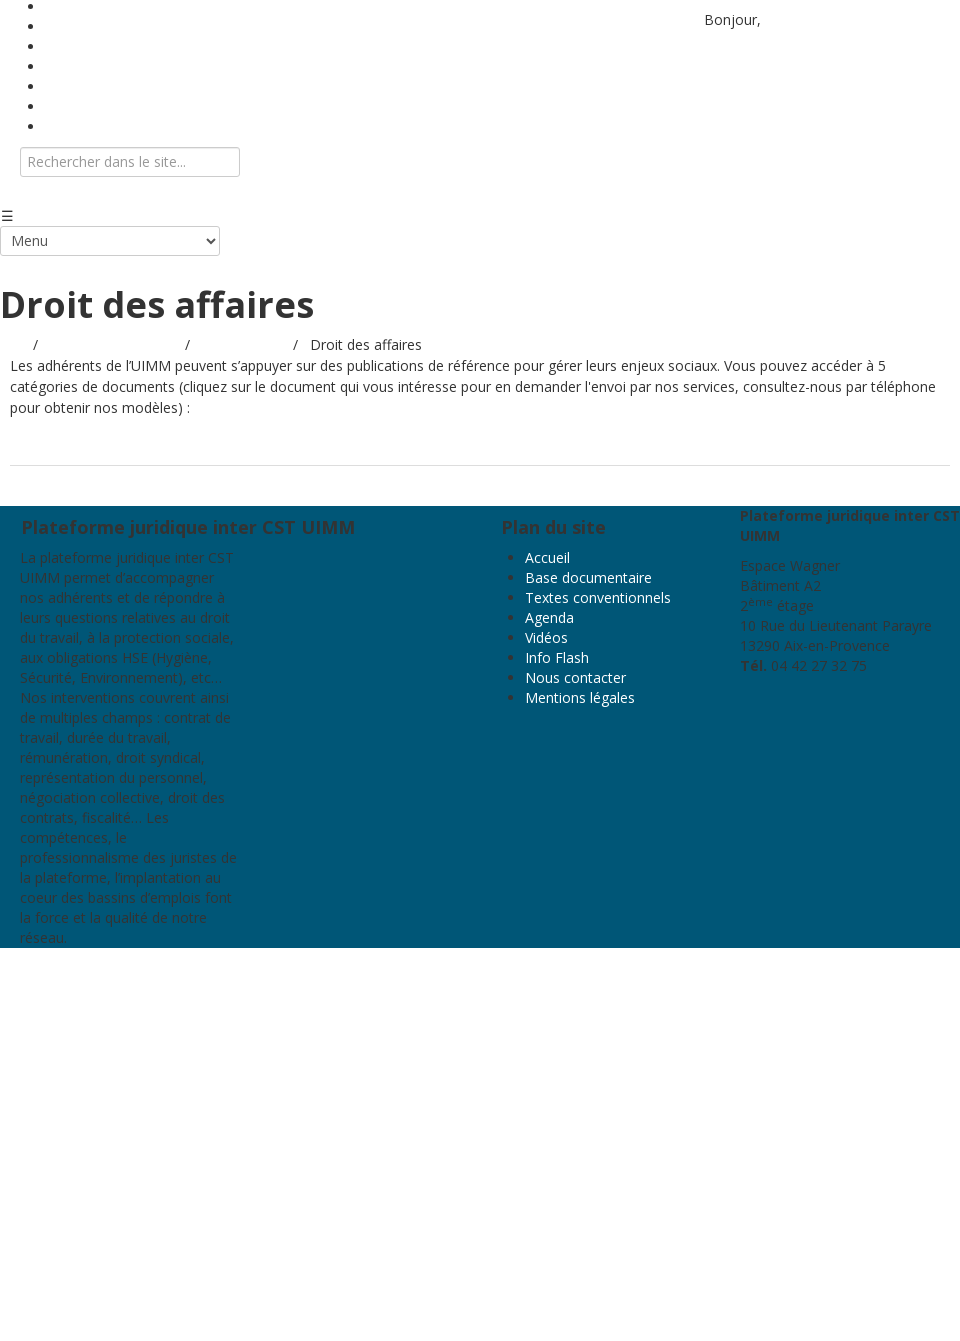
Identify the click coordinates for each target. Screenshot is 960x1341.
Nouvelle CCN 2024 (603, 446)
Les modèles (342, 446)
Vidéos (546, 637)
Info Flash (557, 657)
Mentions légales (580, 697)
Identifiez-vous (812, 19)
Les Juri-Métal (228, 446)
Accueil (547, 557)
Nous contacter (95, 126)
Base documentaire (588, 577)
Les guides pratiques (89, 446)
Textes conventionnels (598, 597)
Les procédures (462, 446)
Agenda (549, 617)
